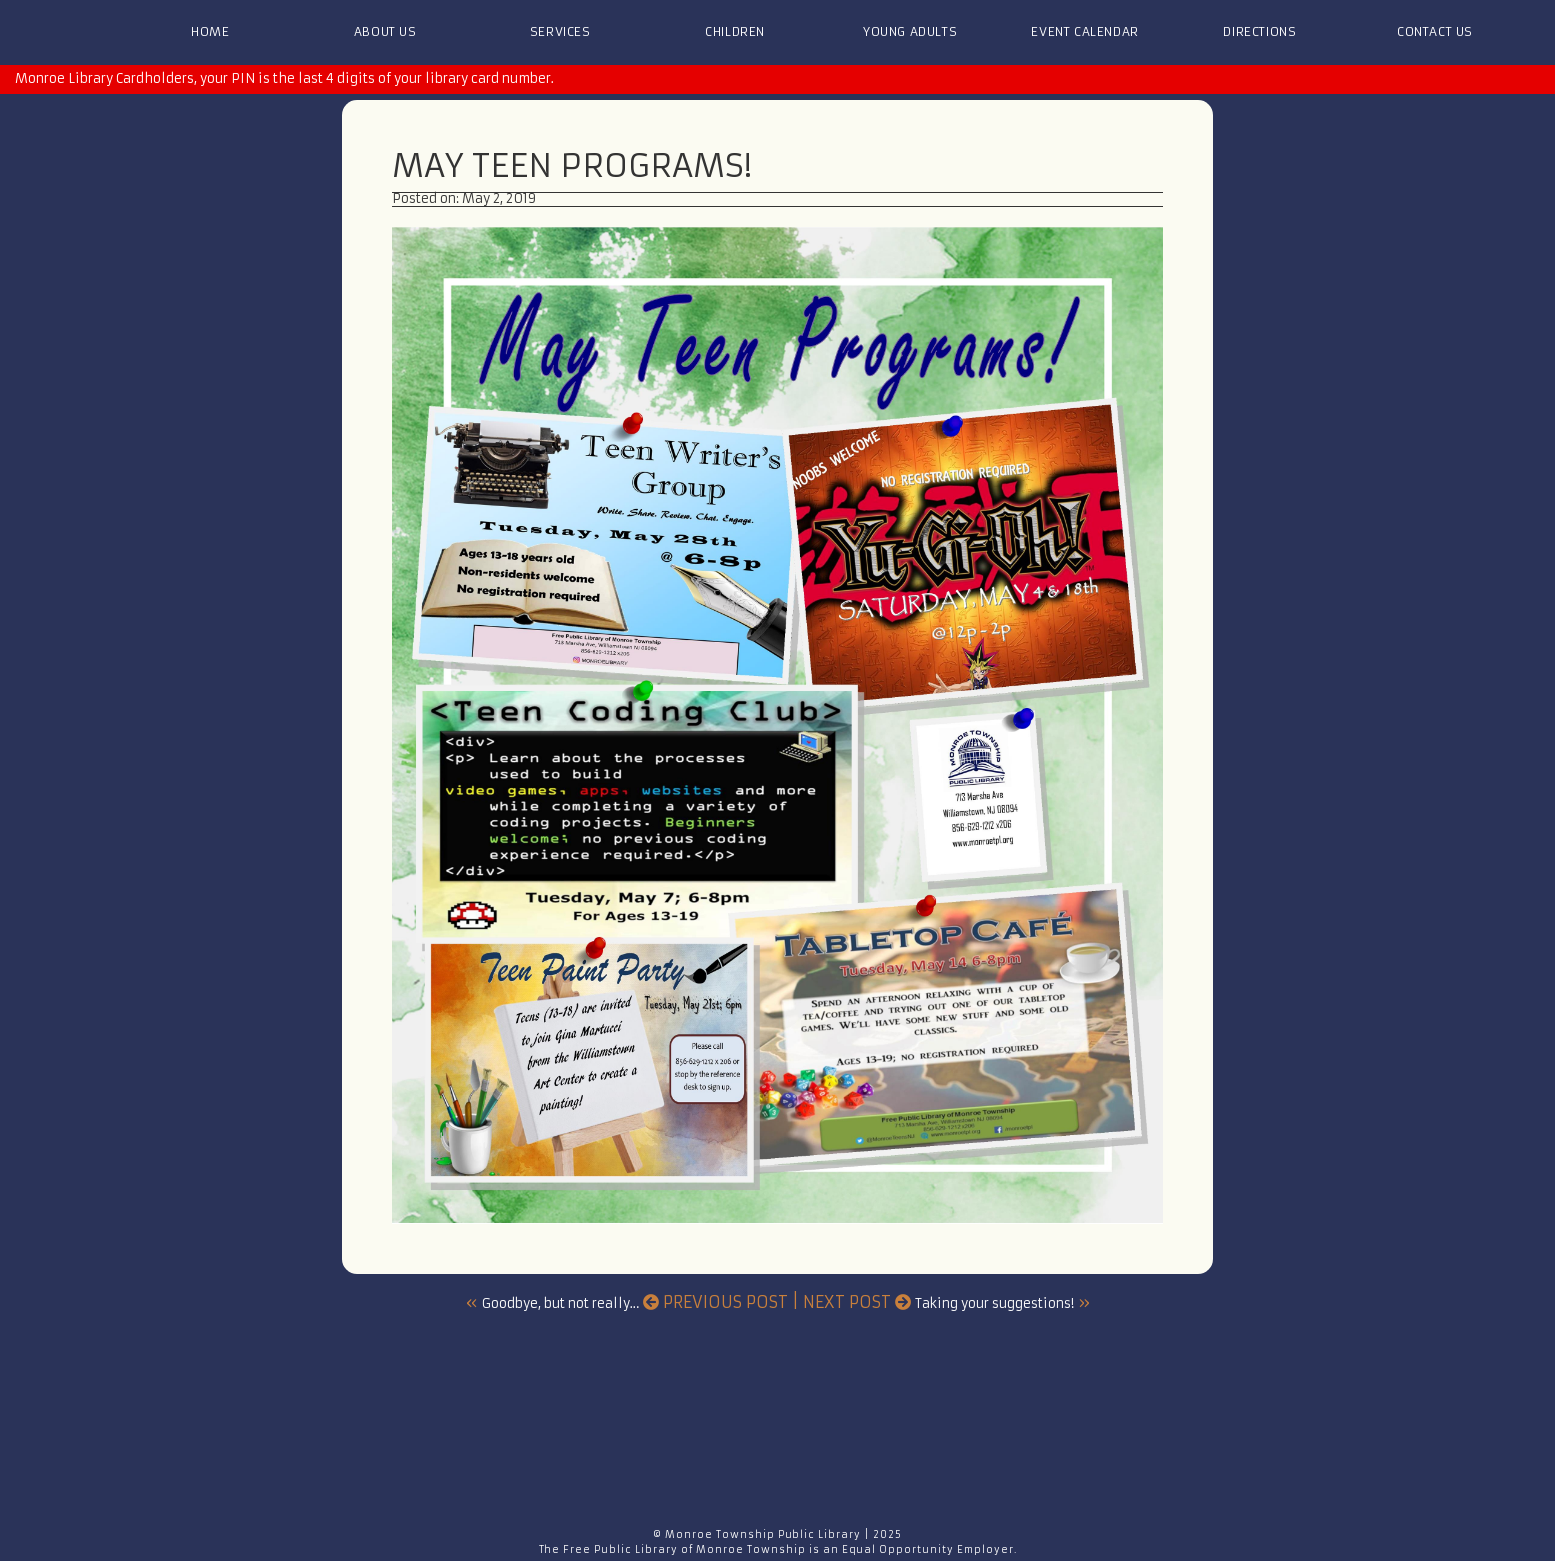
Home (210, 31)
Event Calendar (1084, 31)
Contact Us (1435, 31)
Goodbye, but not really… (560, 1303)
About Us (385, 31)
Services (560, 31)
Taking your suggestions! (994, 1303)
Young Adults (910, 31)
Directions (1259, 31)
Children (735, 31)
